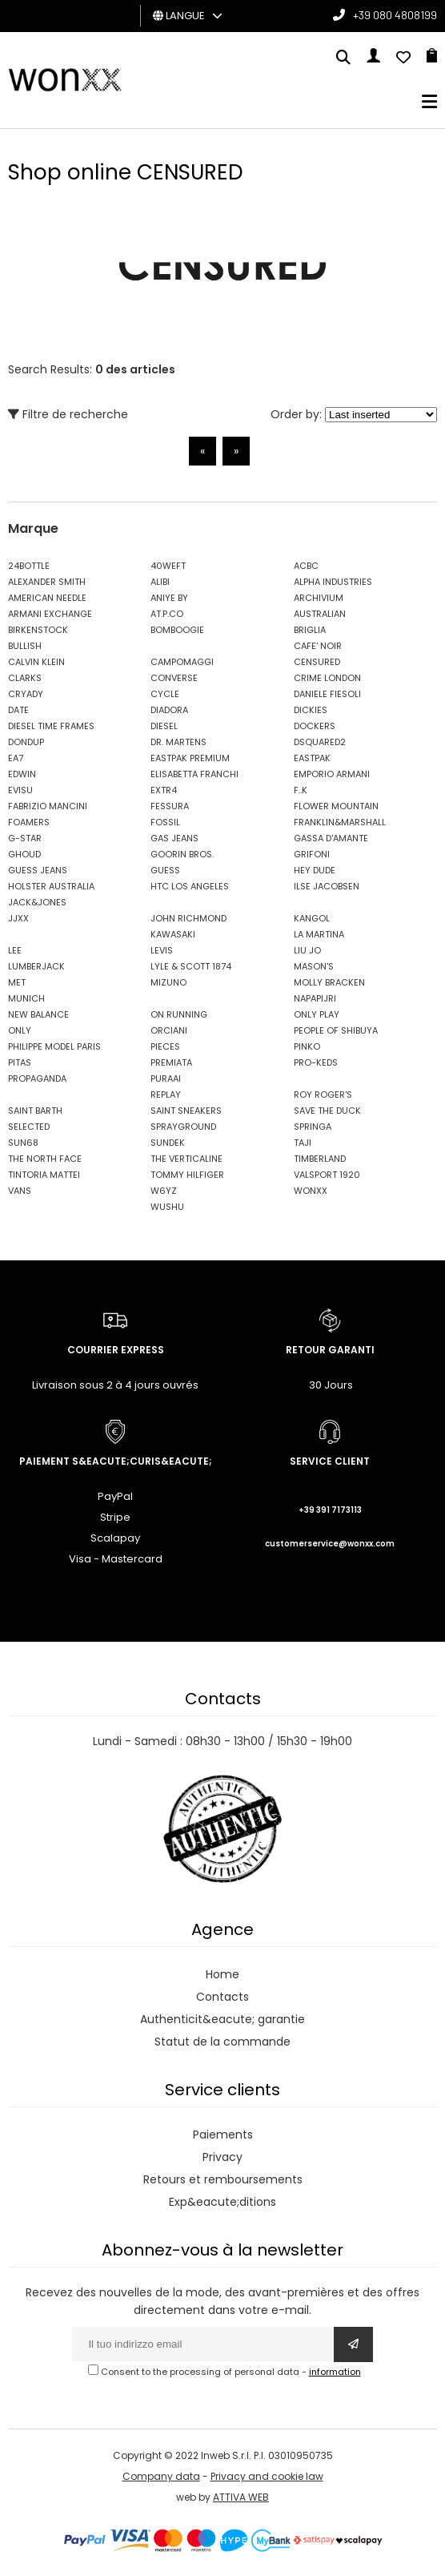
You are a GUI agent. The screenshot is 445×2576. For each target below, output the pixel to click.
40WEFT (168, 565)
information (335, 2371)
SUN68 (23, 1142)
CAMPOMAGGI (182, 661)
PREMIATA (171, 1062)
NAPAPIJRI (315, 998)
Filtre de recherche (68, 414)
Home (222, 1974)
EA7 (15, 758)
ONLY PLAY (316, 1014)
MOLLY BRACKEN (329, 982)
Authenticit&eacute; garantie (222, 2019)
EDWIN (22, 774)
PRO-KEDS (316, 1062)
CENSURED (317, 661)
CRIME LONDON (327, 677)
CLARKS (25, 677)
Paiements (223, 2135)
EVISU (20, 790)
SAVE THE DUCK (327, 1110)
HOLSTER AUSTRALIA (51, 886)
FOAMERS (29, 822)
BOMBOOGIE (177, 629)
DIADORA (169, 709)
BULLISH (25, 645)
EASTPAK (312, 758)
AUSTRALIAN (320, 613)
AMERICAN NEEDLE (47, 597)
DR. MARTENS (178, 742)
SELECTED (29, 1126)
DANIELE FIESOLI (327, 693)
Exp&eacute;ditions (222, 2202)
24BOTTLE (29, 565)
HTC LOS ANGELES (189, 886)
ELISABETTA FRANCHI (194, 774)
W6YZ (163, 1190)
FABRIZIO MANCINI (47, 806)
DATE (18, 709)
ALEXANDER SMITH (47, 581)
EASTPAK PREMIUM (190, 758)
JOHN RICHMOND (188, 918)
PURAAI (165, 1078)
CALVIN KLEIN (36, 661)
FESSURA (169, 806)
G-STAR (25, 838)
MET (17, 982)
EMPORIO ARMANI (332, 774)
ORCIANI (168, 1030)
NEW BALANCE (38, 1014)
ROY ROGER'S (323, 1094)
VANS (19, 1190)
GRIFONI (312, 854)
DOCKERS (314, 726)
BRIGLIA (310, 629)
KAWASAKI (172, 934)
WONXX (310, 1190)
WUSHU (167, 1206)
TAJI (302, 1142)
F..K (300, 790)
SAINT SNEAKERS (186, 1110)
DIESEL (164, 726)
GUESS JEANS (37, 870)
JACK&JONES (37, 902)
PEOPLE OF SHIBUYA (336, 1030)
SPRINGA (312, 1126)
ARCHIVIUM (318, 597)
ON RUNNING (178, 1014)
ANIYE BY (169, 597)
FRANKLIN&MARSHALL (340, 822)
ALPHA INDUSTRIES (333, 581)
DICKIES (310, 709)
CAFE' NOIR (318, 645)
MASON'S (314, 966)
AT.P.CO (166, 613)
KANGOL (312, 918)
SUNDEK (167, 1142)
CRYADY (25, 693)
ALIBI (160, 581)
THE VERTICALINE (186, 1158)
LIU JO (307, 950)
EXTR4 (163, 790)
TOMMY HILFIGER (187, 1174)
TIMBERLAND (320, 1158)
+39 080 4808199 (395, 15)
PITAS (19, 1062)
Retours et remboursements (223, 2179)
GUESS (165, 870)
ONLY (19, 1030)
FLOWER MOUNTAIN (336, 806)
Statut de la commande (222, 2042)
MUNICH (26, 998)
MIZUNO (168, 982)
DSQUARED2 (320, 742)
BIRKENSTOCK (38, 629)
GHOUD (24, 854)
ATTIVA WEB (241, 2497)
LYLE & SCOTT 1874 (190, 966)
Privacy (222, 2157)
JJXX (18, 918)
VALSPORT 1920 (327, 1174)
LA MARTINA (319, 934)
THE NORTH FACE (45, 1158)
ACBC (306, 565)
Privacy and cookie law (266, 2476)
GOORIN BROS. (182, 854)
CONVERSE (174, 677)
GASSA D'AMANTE (331, 838)
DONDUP (26, 742)
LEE (15, 950)
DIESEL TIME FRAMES (51, 726)
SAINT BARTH (35, 1110)
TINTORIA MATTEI (44, 1174)
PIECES (165, 1046)
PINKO (307, 1046)
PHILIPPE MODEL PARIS (54, 1046)
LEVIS (161, 950)
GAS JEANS (174, 838)
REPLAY (165, 1094)
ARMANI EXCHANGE (50, 613)
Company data (161, 2476)
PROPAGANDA (37, 1078)
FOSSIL (165, 822)
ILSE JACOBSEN (326, 886)
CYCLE (164, 693)
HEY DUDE (314, 870)
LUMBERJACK (36, 966)
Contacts (222, 1997)
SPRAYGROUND (183, 1126)
